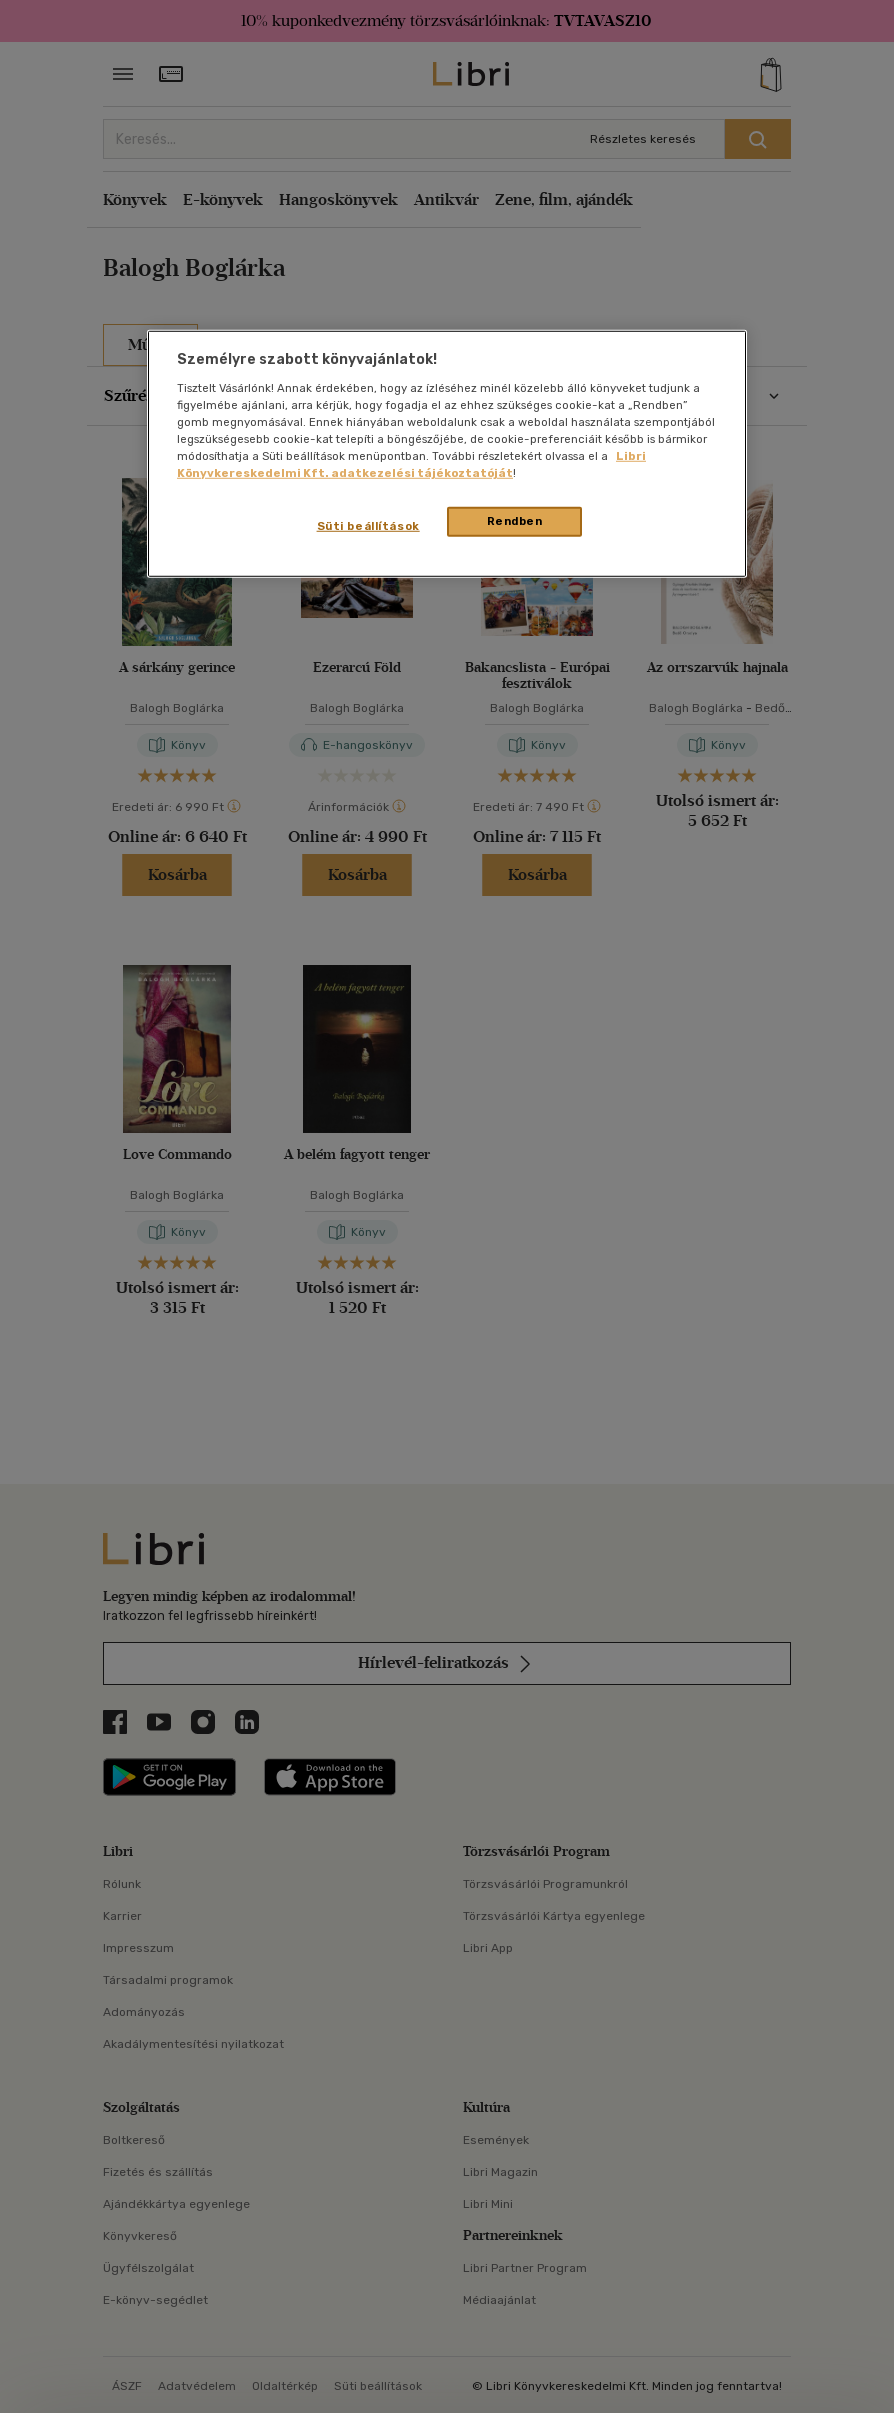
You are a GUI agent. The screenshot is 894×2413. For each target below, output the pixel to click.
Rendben (515, 521)
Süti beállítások (368, 526)
